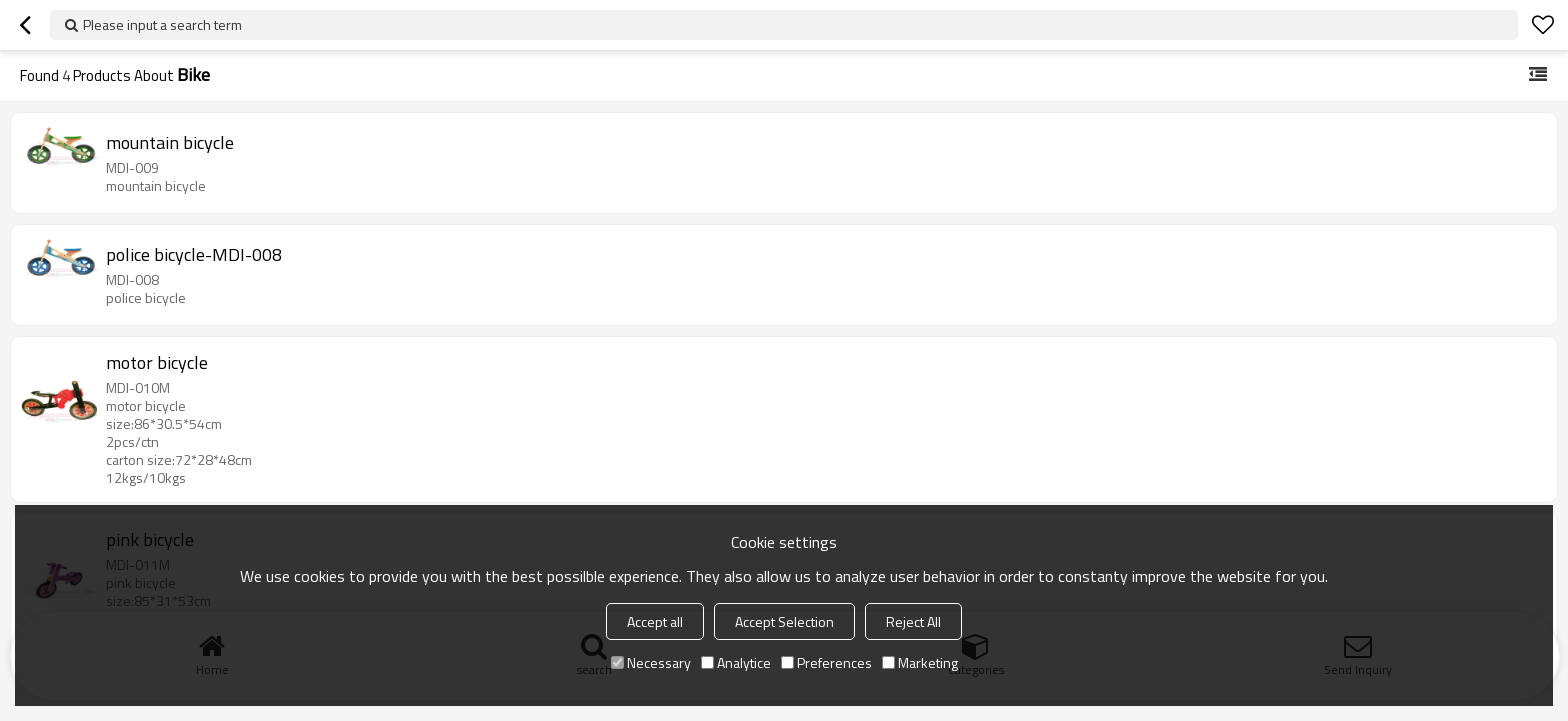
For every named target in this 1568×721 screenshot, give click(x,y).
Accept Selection (784, 621)
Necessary (651, 662)
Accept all (655, 621)
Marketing (920, 662)
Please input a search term (162, 24)
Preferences (826, 662)
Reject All (913, 621)
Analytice (736, 662)
